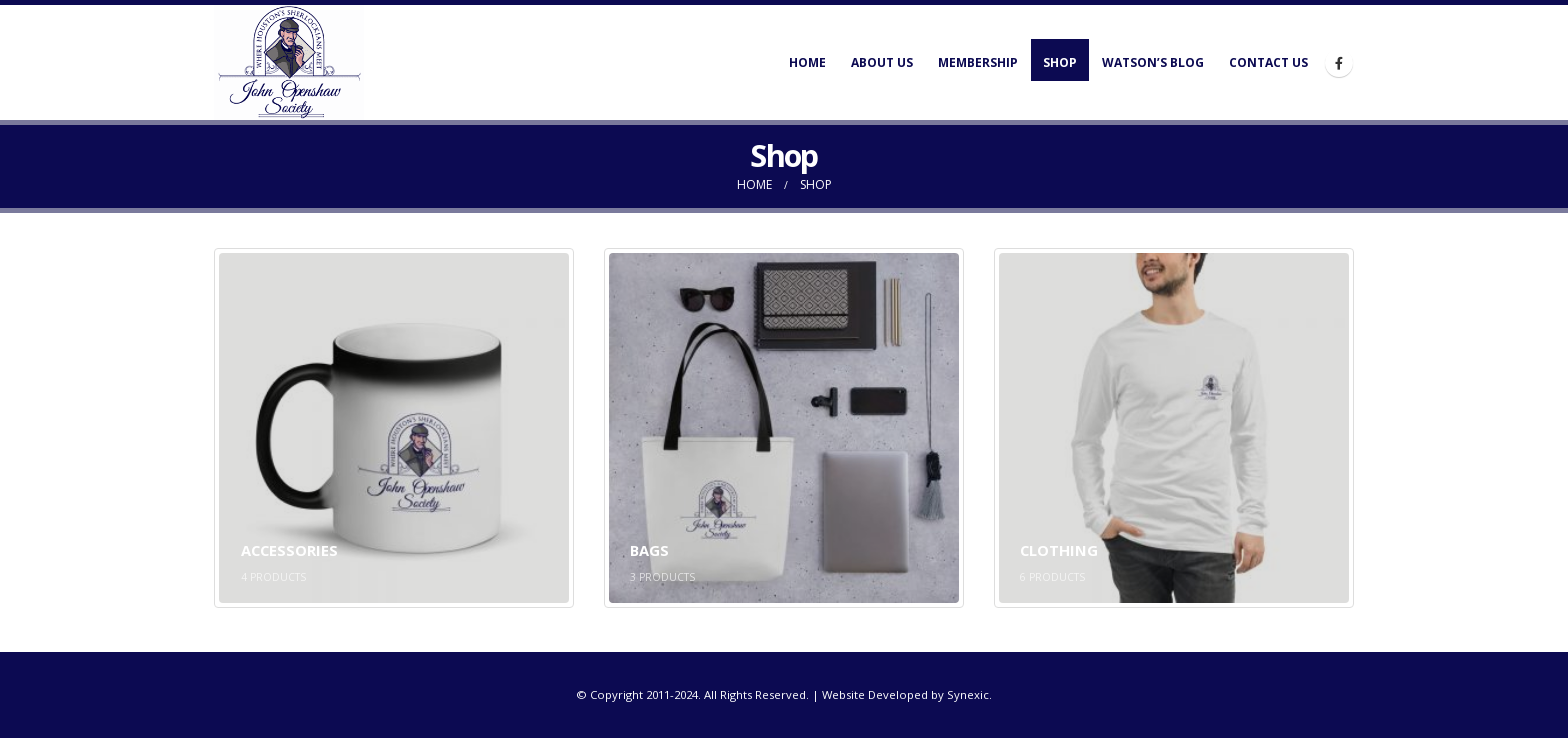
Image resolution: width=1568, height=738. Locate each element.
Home (807, 62)
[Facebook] (1339, 63)
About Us (882, 62)
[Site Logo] (289, 62)
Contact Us (1268, 62)
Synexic (968, 694)
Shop (1060, 62)
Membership (978, 62)
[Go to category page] (394, 428)
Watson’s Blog (1153, 62)
